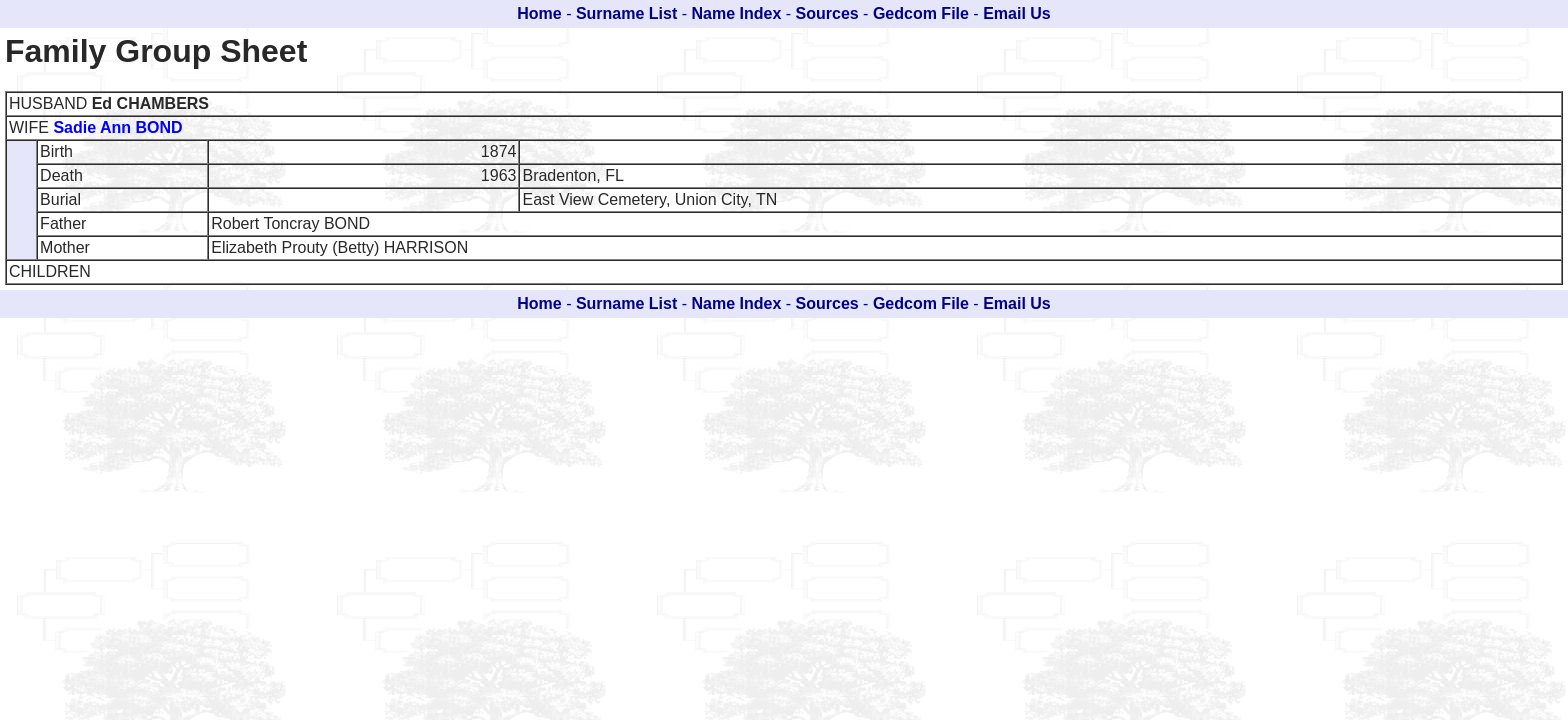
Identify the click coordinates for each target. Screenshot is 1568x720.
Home (539, 13)
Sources (827, 13)
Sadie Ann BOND (117, 127)
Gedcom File (921, 13)
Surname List (626, 13)
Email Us (1017, 13)
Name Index (737, 13)
